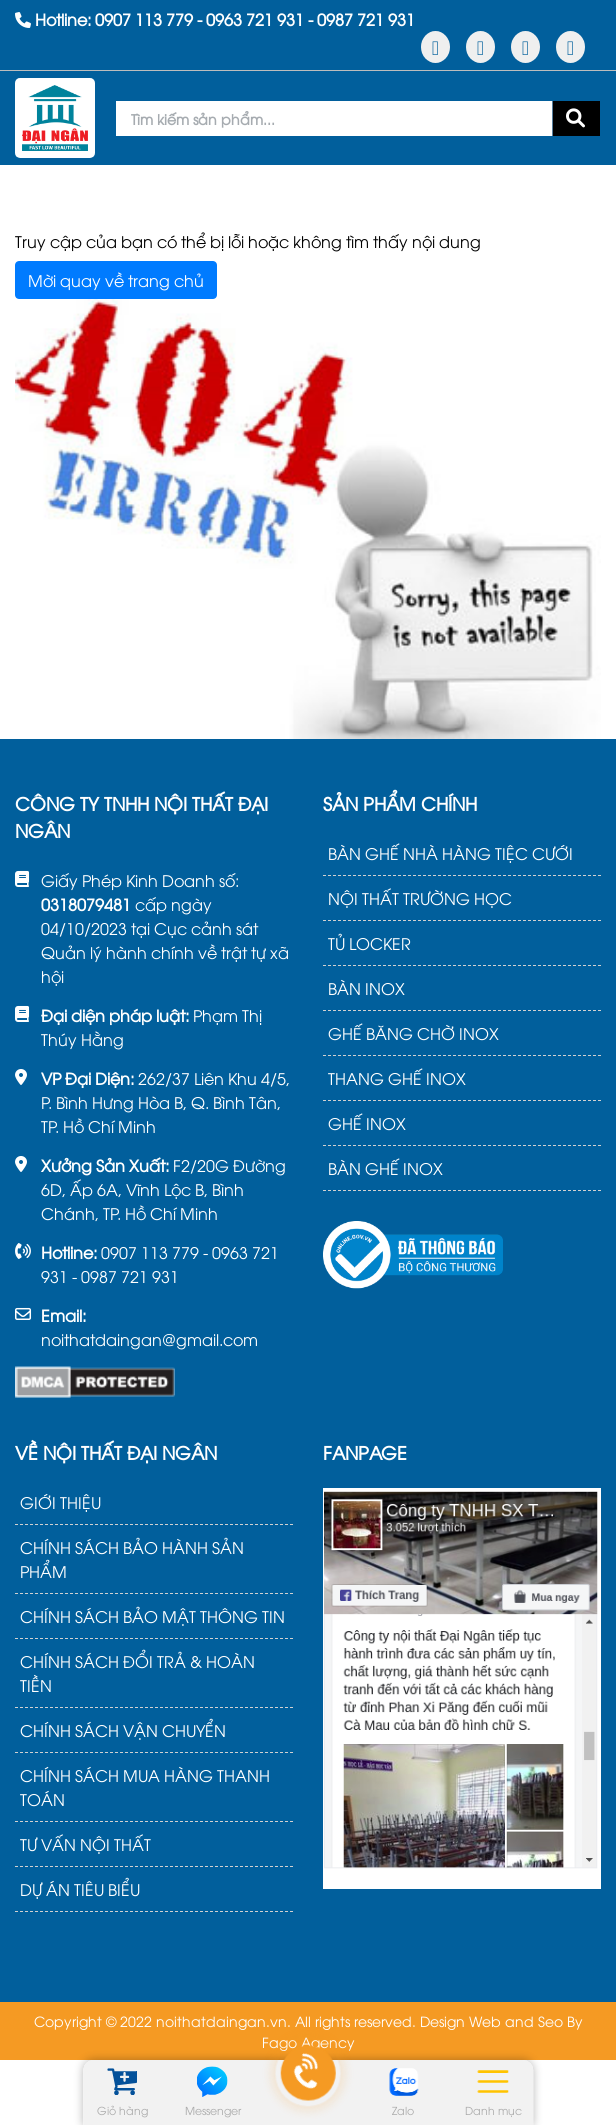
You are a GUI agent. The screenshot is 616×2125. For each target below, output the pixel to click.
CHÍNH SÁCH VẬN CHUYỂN (123, 1730)
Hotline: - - (215, 19)
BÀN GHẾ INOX (385, 1168)
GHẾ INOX (367, 1123)
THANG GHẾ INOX (397, 1078)
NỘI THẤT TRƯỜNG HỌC (420, 898)
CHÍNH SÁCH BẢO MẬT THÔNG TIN (152, 1616)
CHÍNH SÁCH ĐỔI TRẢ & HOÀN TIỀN (137, 1673)
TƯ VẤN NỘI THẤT (85, 1844)
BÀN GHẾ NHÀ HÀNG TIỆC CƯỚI (450, 853)
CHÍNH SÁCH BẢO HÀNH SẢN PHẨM (132, 1559)
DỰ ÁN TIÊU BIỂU (80, 1889)
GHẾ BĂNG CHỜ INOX (413, 1033)
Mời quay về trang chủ (116, 280)
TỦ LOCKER (369, 943)
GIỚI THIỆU (60, 1502)
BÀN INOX (366, 988)
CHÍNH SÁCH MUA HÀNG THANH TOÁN (145, 1787)
